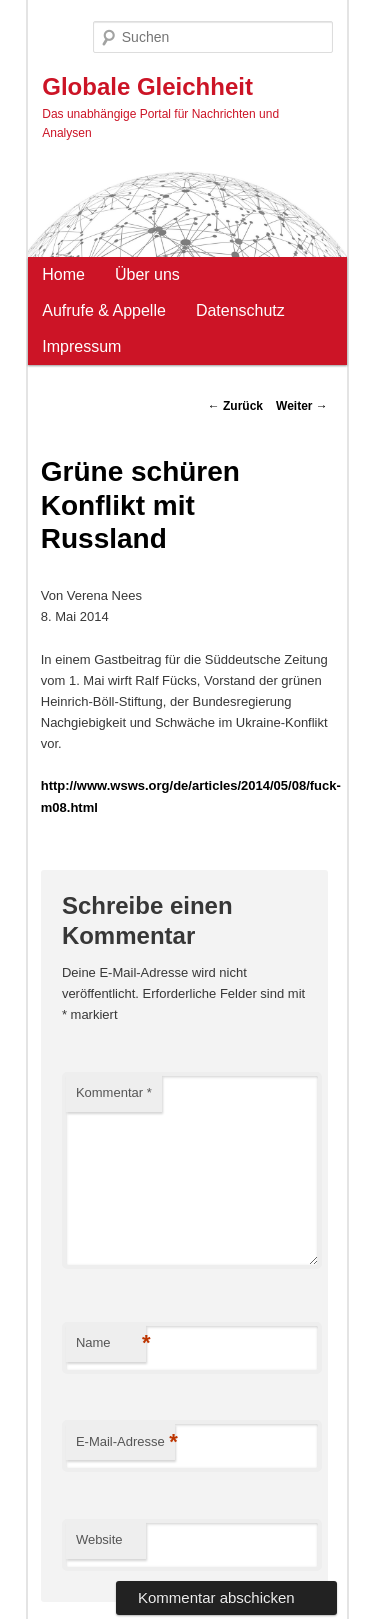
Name (111, 1343)
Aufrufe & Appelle (104, 310)
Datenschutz (240, 310)
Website (99, 1539)
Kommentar (114, 1092)
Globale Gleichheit (147, 86)
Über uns (147, 274)
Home (63, 274)
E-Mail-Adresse (125, 1442)
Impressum (81, 346)
